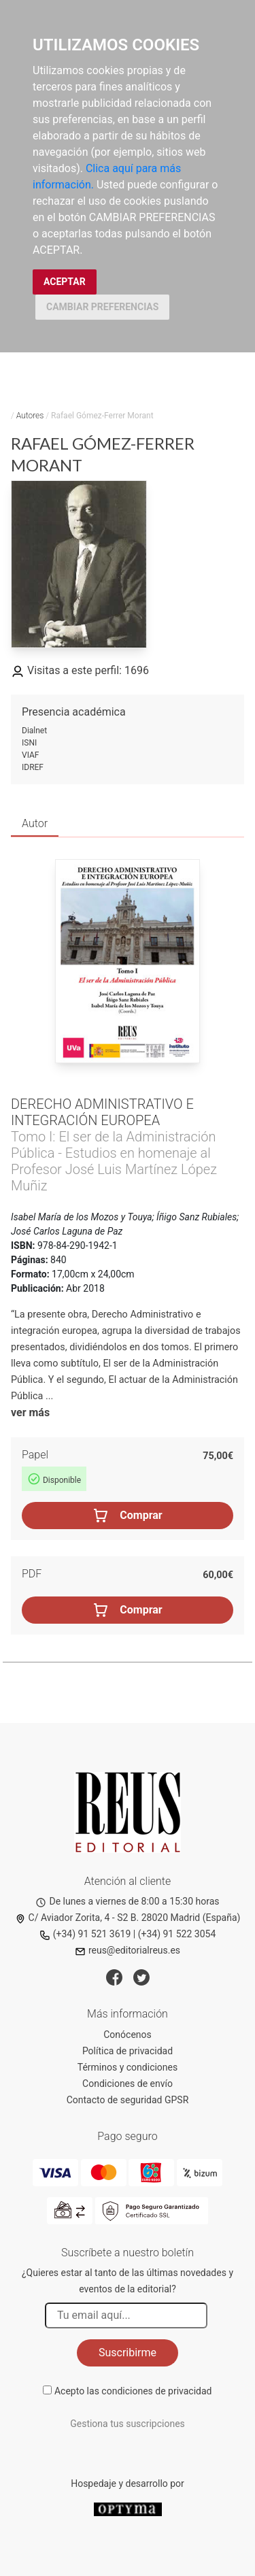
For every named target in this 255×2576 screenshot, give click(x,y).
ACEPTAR (65, 281)
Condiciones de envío (127, 2083)
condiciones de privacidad (156, 2391)
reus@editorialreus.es (127, 1950)
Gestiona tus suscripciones (127, 2423)
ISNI (29, 743)
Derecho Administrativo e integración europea (102, 1112)
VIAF (30, 755)
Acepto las (133, 2391)
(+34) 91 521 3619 (85, 1933)
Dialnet (34, 730)
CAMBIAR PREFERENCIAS (102, 306)
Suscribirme (127, 2352)
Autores (30, 415)
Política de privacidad (127, 2050)
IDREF (33, 767)
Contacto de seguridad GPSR (128, 2099)
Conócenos (127, 2034)
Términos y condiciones (127, 2067)
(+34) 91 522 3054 (177, 1933)
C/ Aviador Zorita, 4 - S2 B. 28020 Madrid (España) (128, 1917)
